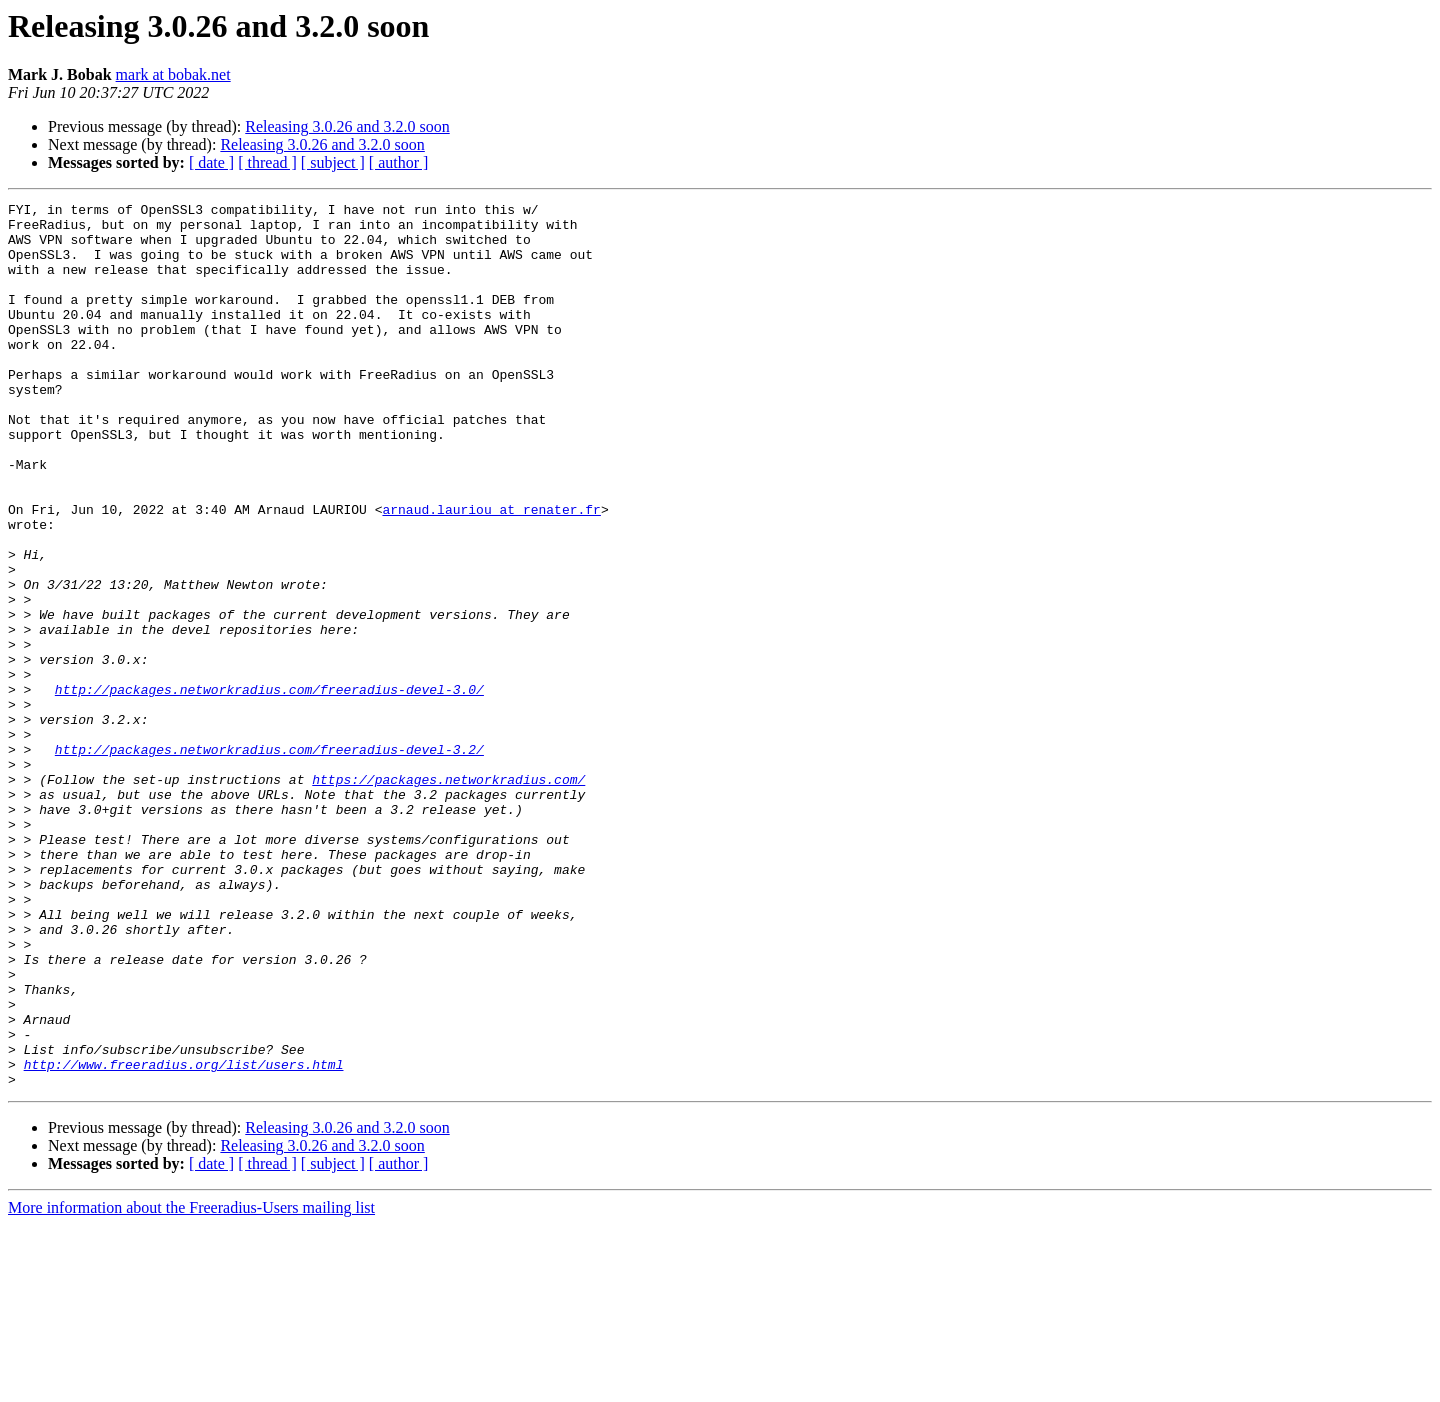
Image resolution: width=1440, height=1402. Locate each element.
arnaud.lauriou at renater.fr (491, 572)
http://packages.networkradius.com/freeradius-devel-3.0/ (269, 788)
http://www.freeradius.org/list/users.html (184, 1238)
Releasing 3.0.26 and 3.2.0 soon (347, 126)
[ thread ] (267, 162)
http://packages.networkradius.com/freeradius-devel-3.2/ (269, 860)
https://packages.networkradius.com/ (448, 896)
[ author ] (399, 162)
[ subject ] (333, 162)
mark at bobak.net (173, 74)
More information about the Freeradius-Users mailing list (191, 1384)
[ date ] (211, 162)
